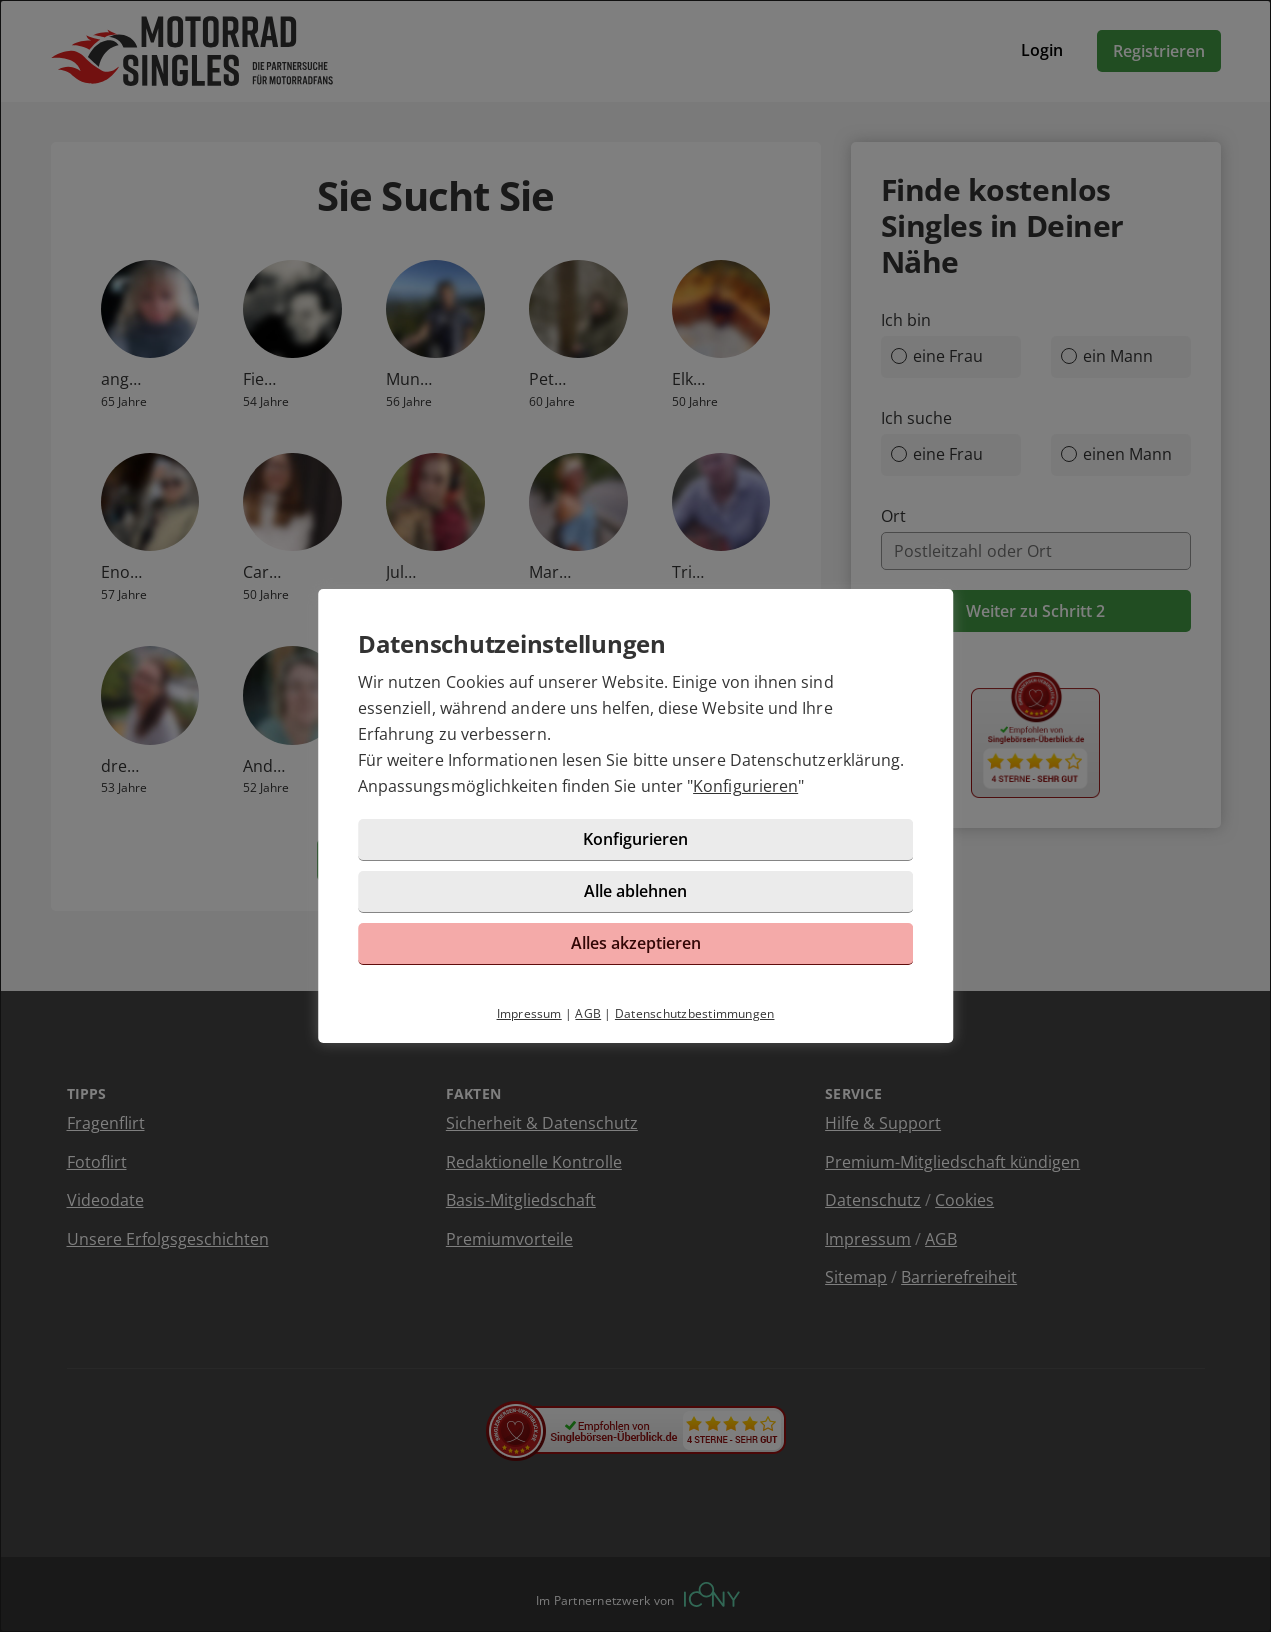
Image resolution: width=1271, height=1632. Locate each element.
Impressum (529, 1013)
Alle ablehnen (635, 891)
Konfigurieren (745, 786)
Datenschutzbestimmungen (695, 1013)
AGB (588, 1013)
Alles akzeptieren (636, 943)
